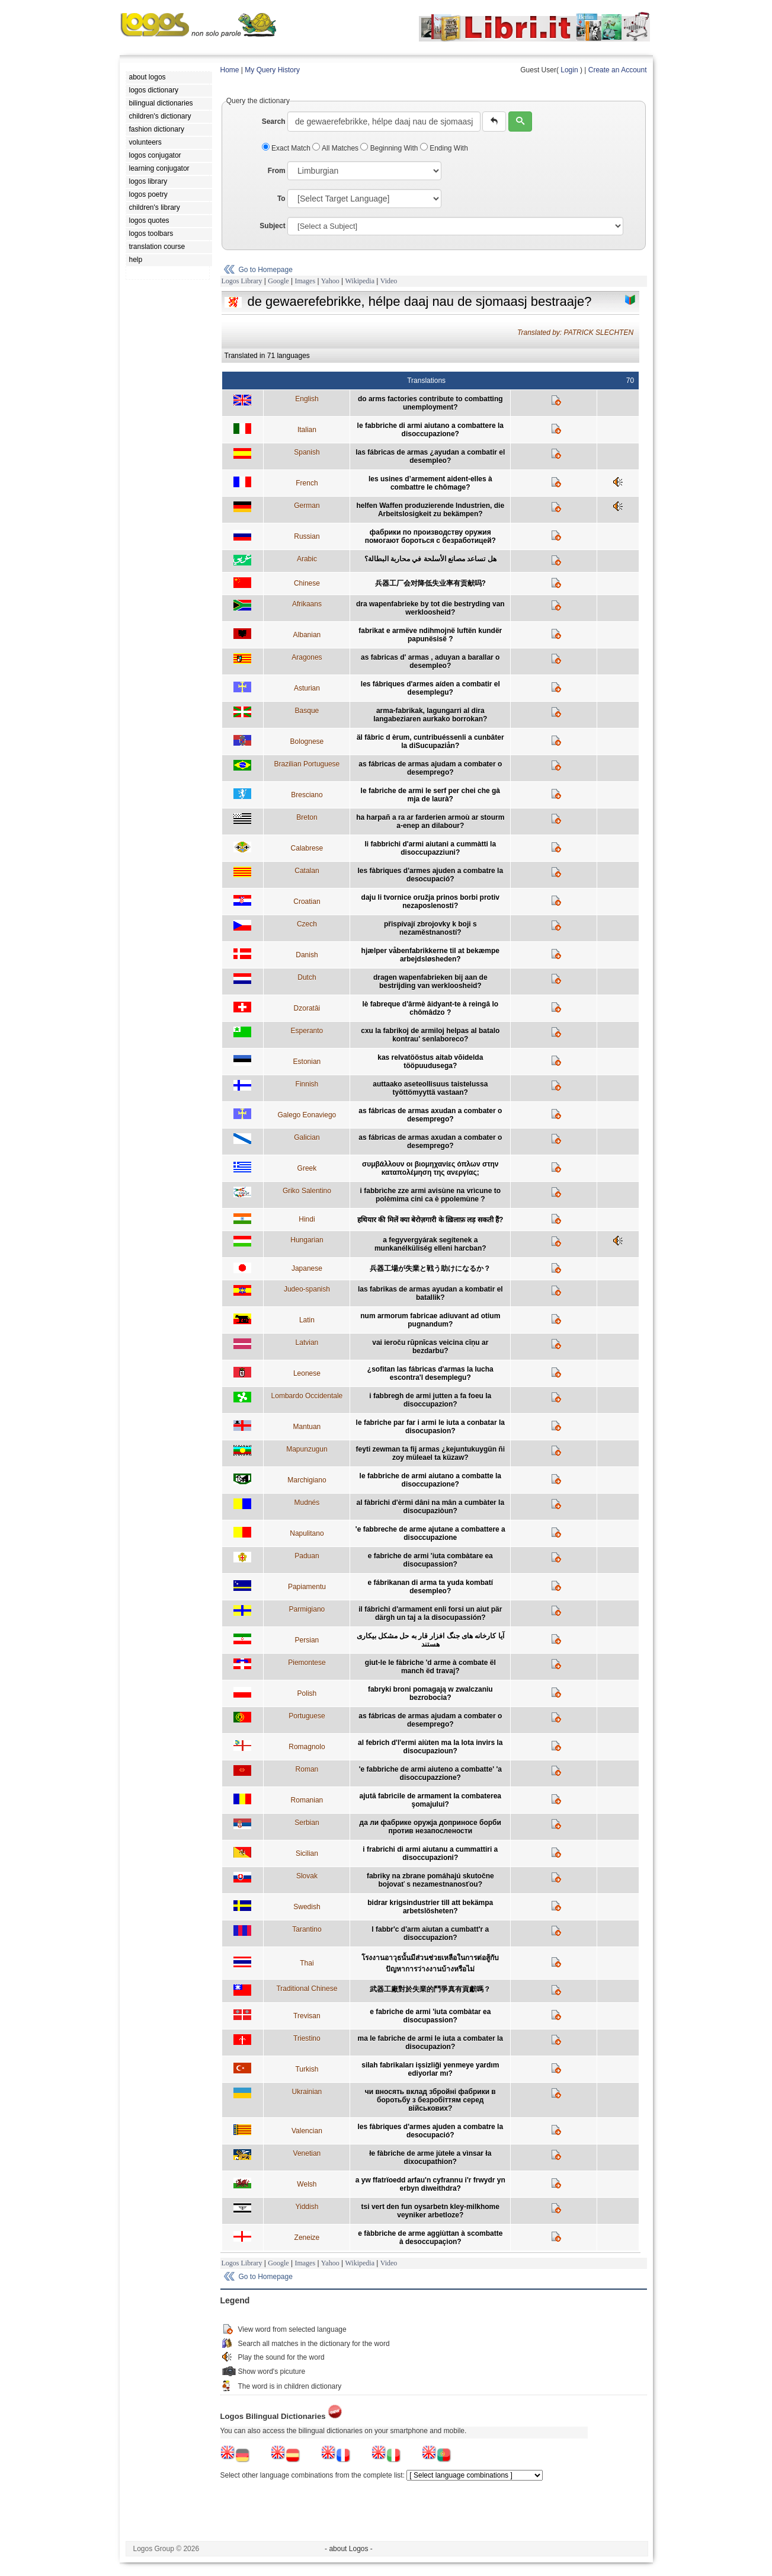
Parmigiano (307, 1609)
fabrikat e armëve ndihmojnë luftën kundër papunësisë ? (430, 635)
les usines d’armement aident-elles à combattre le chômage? (430, 483)
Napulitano (306, 1533)
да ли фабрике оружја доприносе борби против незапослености (430, 1826)
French (307, 483)
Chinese (307, 583)
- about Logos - (349, 2549)
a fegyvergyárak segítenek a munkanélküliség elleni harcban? (430, 1244)
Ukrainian (307, 2092)
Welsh (306, 2184)
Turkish (306, 2069)
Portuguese (307, 1716)
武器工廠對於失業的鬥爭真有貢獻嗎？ (430, 1989)
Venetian (307, 2153)
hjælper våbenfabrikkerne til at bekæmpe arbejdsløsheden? (430, 955)
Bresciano (306, 795)
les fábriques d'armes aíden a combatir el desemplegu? (430, 688)
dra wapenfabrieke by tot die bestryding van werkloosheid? (430, 608)
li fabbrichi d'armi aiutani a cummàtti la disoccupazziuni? (430, 848)
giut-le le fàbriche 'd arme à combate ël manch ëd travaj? (430, 1666)
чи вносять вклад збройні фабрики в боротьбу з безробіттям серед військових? (430, 2100)
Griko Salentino (307, 1191)
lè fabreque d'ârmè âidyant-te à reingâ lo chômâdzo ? (430, 1008)
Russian (306, 536)
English (306, 399)
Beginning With (389, 148)
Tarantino (306, 1929)
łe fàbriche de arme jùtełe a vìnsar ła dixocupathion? (430, 2157)
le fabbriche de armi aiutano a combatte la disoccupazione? (430, 1480)
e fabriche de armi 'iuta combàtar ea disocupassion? (430, 2016)
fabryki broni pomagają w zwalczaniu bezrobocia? (430, 1693)
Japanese (306, 1268)
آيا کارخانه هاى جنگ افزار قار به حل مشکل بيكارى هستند (430, 1640)
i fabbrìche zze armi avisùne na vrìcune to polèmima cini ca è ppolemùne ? (430, 1195)
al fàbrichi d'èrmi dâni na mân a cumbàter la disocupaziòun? (430, 1506)
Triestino (307, 2038)
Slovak (307, 1876)
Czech (307, 924)
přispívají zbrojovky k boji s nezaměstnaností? (430, 928)
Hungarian (306, 1240)
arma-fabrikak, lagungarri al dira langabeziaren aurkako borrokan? (430, 715)
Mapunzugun (306, 1449)
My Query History (272, 70)
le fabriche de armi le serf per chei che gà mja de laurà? (430, 795)
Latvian (307, 1342)
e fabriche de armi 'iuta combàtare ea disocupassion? (430, 1560)
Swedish (306, 1907)
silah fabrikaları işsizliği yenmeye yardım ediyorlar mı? (430, 2069)
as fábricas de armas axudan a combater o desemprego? (430, 1115)
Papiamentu (307, 1587)
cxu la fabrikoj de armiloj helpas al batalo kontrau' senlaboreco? (430, 1035)
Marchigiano (306, 1480)
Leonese (307, 1373)
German (306, 505)
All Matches (336, 148)
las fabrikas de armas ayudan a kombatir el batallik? (430, 1293)
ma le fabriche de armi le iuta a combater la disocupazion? (430, 2042)
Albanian (307, 635)
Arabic (307, 559)
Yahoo (330, 281)
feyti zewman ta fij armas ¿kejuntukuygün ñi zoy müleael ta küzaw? (430, 1453)
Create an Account (617, 70)
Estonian (307, 1061)
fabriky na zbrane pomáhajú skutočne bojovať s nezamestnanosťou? (430, 1880)
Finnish (307, 1084)
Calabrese (307, 848)
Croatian (306, 901)
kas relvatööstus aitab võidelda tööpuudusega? (430, 1061)
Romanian (307, 1800)
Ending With (444, 148)
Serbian (306, 1822)
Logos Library (242, 281)
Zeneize (307, 2237)
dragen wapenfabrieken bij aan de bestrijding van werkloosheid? (430, 981)
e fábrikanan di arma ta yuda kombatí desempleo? (430, 1586)
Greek (307, 1168)
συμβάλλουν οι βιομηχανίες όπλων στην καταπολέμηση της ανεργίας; (430, 1168)
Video (389, 281)
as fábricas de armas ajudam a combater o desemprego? (430, 768)
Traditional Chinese (306, 1988)
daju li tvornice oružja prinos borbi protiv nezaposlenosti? (430, 901)
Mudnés (307, 1502)
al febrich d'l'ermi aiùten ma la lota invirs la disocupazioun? (430, 1746)
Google (278, 281)
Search (274, 121)
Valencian (306, 2131)
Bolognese (307, 741)
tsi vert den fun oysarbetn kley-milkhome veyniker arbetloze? (430, 2211)
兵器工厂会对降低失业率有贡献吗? (430, 583)
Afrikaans (307, 604)
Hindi (307, 1219)
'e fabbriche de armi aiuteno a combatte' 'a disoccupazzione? (430, 1773)
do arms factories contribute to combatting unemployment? (430, 403)
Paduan (306, 1556)
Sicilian (307, 1853)
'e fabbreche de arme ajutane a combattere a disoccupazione (430, 1533)
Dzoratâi (307, 1008)
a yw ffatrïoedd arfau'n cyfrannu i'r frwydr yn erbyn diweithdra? (430, 2184)
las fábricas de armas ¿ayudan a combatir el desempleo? (430, 456)
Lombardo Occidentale (307, 1396)
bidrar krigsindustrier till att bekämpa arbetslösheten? (430, 1907)
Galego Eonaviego (307, 1115)
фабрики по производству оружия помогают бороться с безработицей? (430, 536)
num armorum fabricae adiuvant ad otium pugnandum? (430, 1320)
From (277, 171)
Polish (307, 1693)
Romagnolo (307, 1747)
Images (304, 281)
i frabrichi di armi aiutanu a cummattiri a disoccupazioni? (430, 1853)
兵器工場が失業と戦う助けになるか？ (430, 1268)
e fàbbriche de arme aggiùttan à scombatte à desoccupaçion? (430, 2237)
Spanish (306, 452)
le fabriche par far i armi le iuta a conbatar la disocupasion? (430, 1426)
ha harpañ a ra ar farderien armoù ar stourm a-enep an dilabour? (430, 821)
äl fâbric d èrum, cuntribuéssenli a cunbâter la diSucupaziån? (430, 741)
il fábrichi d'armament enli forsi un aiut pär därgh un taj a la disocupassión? (430, 1613)
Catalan (306, 871)
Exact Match (287, 148)
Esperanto (307, 1031)
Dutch (306, 977)
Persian (307, 1640)
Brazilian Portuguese (307, 764)
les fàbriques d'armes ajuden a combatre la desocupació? (430, 875)
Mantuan (307, 1427)
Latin (307, 1320)
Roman (307, 1769)
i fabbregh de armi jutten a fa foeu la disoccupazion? (430, 1400)
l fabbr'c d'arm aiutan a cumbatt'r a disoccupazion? (430, 1933)
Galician (306, 1137)
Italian (306, 430)
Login (569, 70)
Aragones (306, 657)
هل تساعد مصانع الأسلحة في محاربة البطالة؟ (430, 559)
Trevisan (307, 2016)
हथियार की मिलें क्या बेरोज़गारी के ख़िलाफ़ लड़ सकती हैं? (430, 1220)
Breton (306, 817)
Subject (272, 226)
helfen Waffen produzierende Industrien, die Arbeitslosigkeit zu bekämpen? (430, 509)
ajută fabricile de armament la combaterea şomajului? (430, 1800)
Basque (307, 711)
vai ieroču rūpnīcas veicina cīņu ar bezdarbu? (430, 1346)
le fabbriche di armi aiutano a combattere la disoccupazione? (430, 429)
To (281, 198)
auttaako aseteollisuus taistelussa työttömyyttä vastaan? (430, 1088)
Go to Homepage (266, 270)
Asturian (307, 688)
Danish (307, 955)
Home (229, 70)
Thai (306, 1963)
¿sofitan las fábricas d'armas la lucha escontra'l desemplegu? (430, 1373)
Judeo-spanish (307, 1289)
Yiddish (306, 2207)
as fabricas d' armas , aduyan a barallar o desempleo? (430, 661)
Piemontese (306, 1662)
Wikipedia (359, 281)
